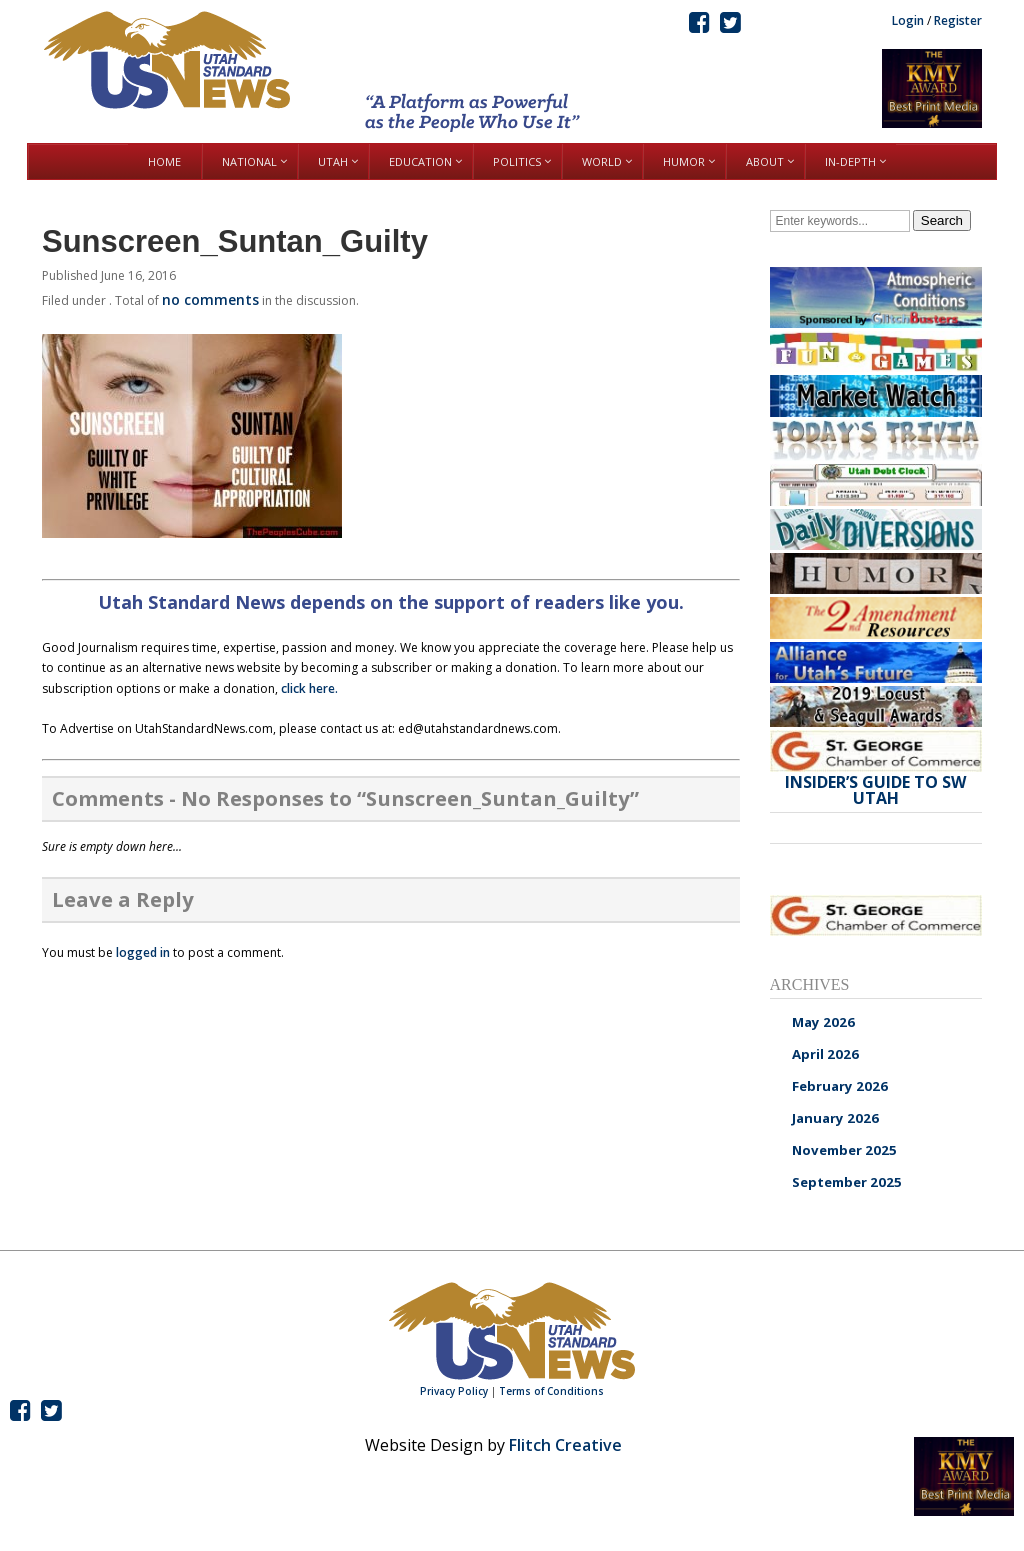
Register (958, 20)
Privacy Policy (454, 1391)
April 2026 (825, 1054)
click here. (309, 688)
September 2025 (847, 1182)
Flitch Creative (565, 1445)
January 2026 (835, 1118)
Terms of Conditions (551, 1391)
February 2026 (840, 1086)
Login (908, 20)
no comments (210, 299)
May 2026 (823, 1022)
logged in (143, 952)
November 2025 (844, 1150)
